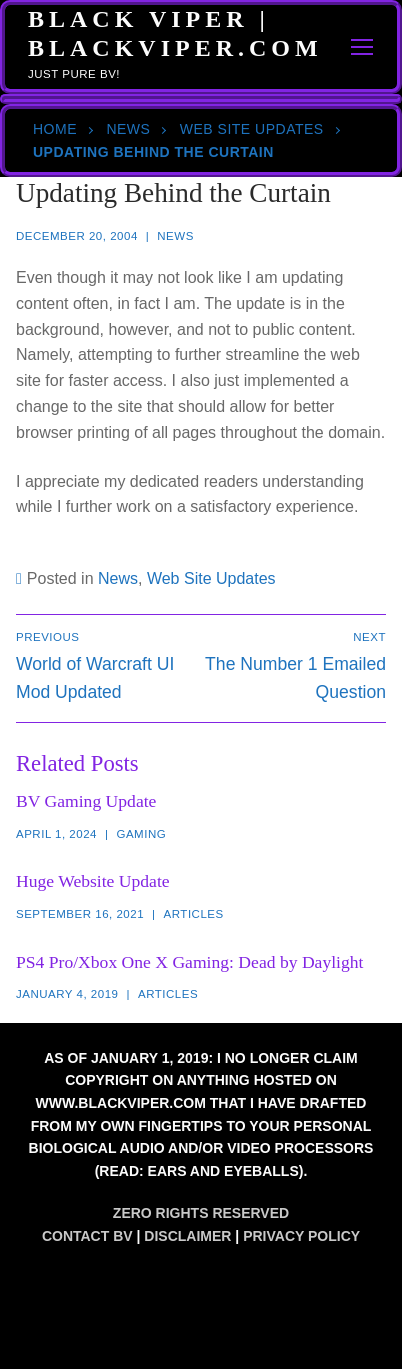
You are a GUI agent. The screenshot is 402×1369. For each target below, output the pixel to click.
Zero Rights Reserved (201, 1213)
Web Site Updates (252, 129)
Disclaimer (187, 1236)
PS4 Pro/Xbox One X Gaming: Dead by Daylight (189, 962)
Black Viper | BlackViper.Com (175, 33)
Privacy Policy (301, 1236)
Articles (194, 914)
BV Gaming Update (86, 801)
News (128, 129)
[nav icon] (363, 47)
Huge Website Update (93, 881)
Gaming (141, 834)
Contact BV (87, 1236)
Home (55, 129)
